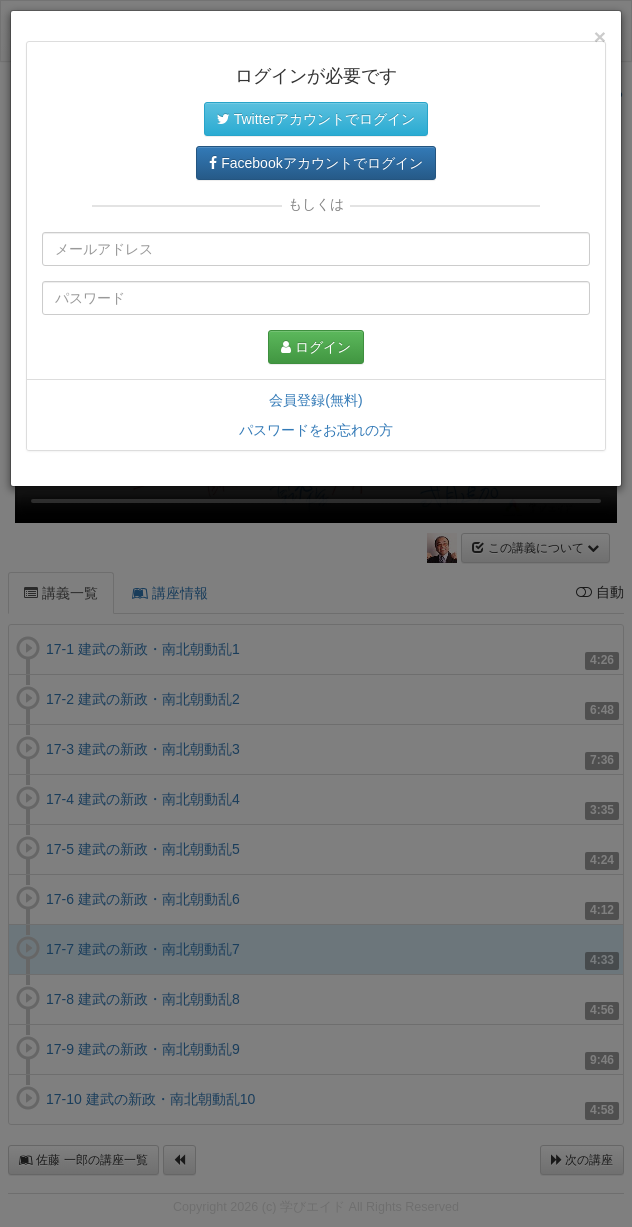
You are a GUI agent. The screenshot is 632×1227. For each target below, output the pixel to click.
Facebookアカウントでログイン (315, 163)
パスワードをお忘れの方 (316, 430)
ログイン (316, 347)
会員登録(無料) (315, 400)
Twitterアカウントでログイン (316, 119)
